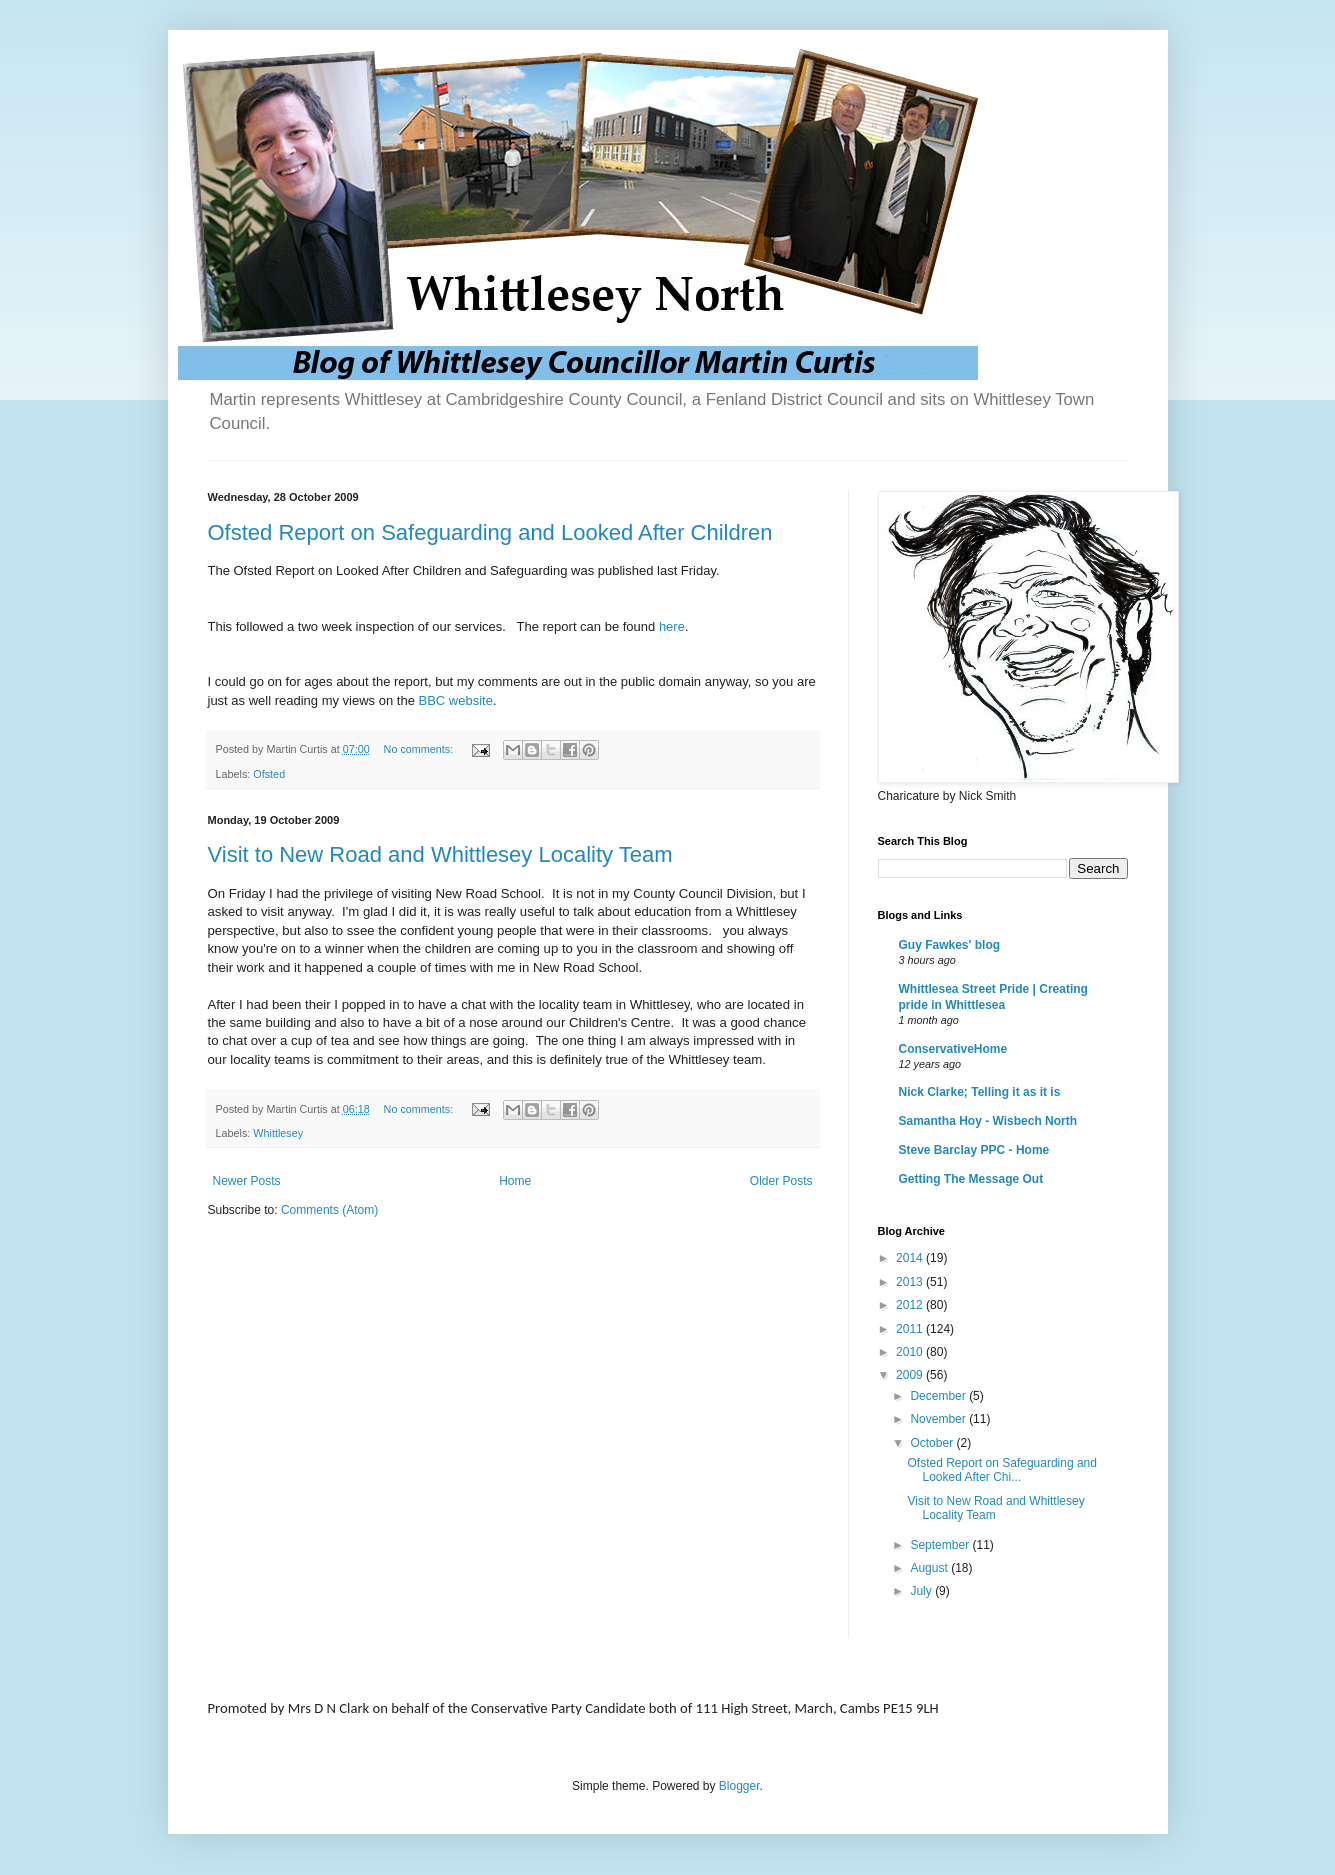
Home (515, 1181)
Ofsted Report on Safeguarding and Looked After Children (490, 532)
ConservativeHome (953, 1049)
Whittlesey (278, 1133)
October (933, 1443)
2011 (911, 1329)
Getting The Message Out (971, 1179)
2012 (911, 1305)
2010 (911, 1352)
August (930, 1568)
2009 (911, 1375)
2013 (911, 1282)
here (672, 626)
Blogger (739, 1786)
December (939, 1396)
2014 (911, 1258)
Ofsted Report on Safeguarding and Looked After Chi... (1001, 1470)
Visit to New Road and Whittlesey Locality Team (440, 854)
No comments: (420, 749)
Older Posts (781, 1181)
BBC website (455, 700)
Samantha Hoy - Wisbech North (988, 1121)
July (922, 1591)
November (939, 1419)
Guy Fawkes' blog (950, 945)
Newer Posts (247, 1181)
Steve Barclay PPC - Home (974, 1150)
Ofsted (269, 774)
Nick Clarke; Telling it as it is (980, 1092)
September (941, 1545)
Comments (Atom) (329, 1210)
